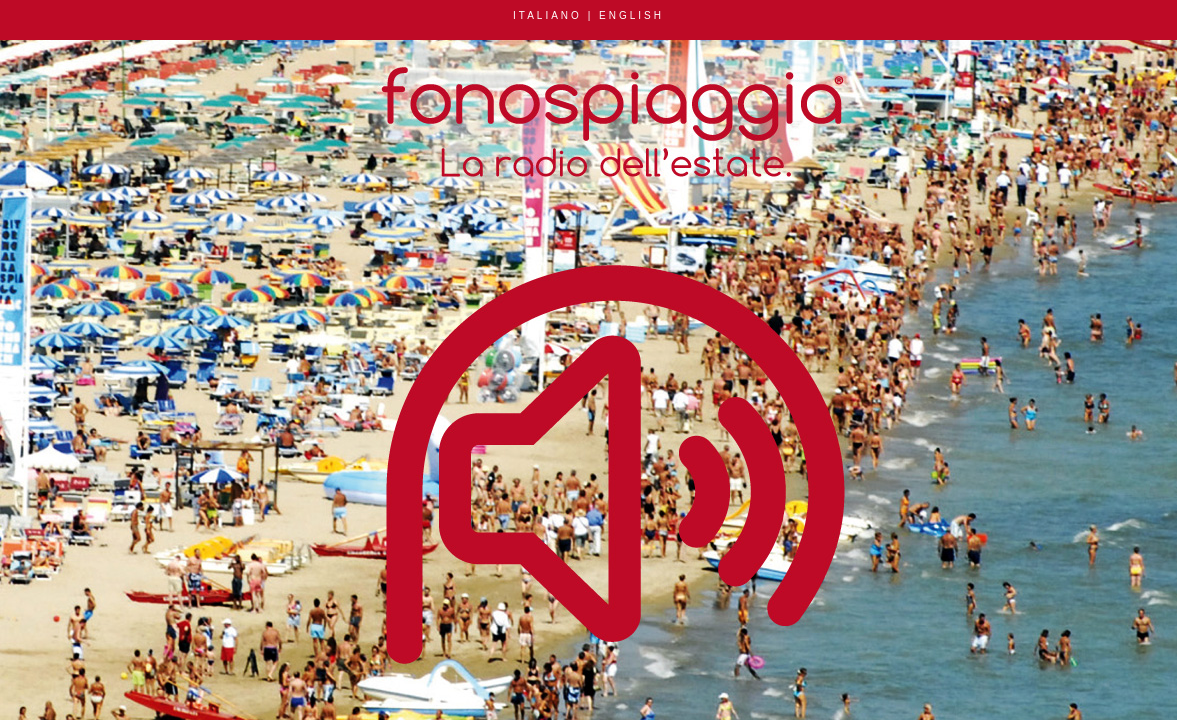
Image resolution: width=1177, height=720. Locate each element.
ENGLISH (631, 15)
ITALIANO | (556, 15)
